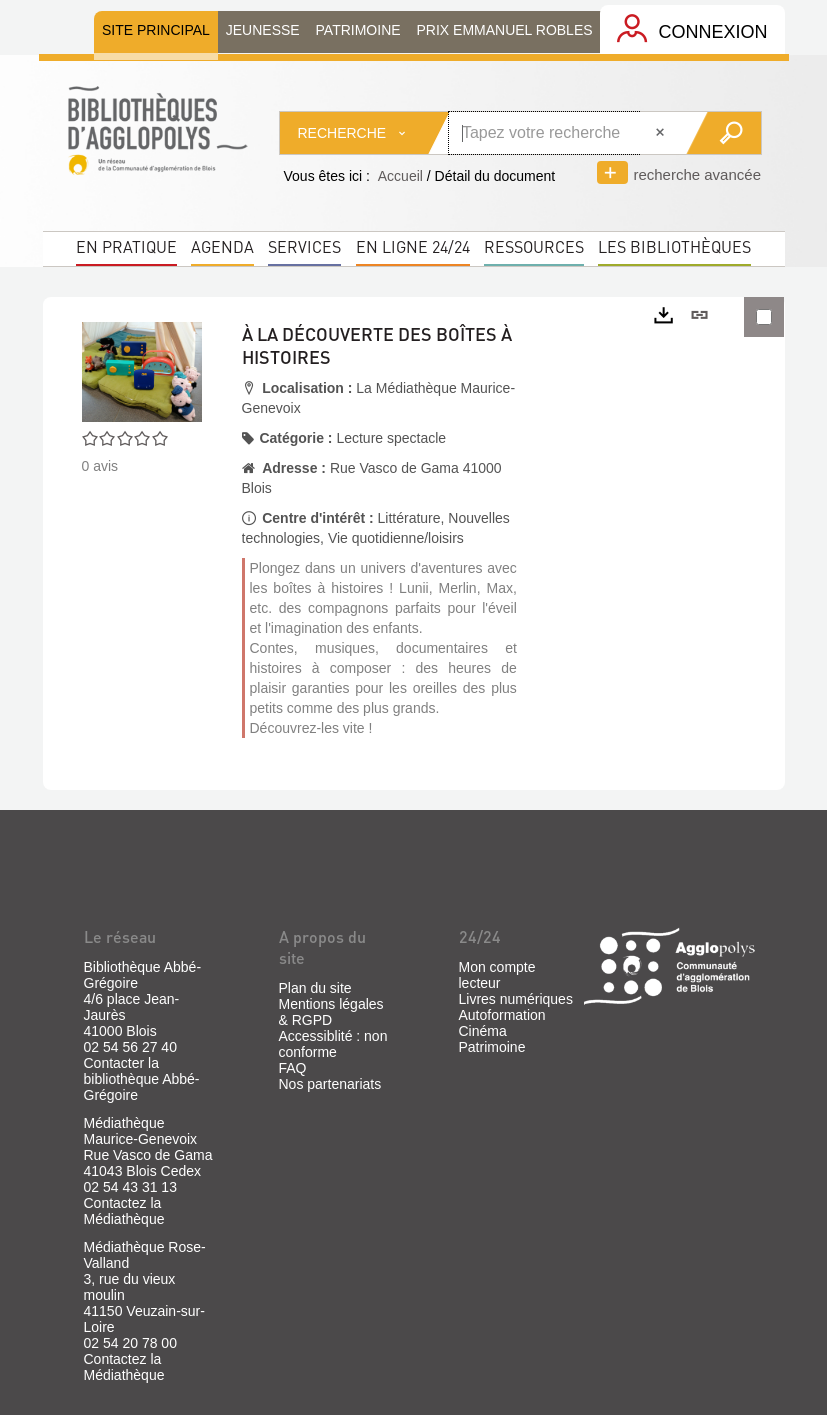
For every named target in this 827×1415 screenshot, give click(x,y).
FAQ (293, 1068)
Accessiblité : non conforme (333, 1044)
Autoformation (502, 1015)
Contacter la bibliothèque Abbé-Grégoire (142, 1079)
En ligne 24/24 (413, 246)
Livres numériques (516, 999)
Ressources (534, 246)
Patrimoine (492, 1047)
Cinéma (483, 1031)
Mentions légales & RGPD (331, 1012)
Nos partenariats (330, 1084)
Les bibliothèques (674, 246)
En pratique (126, 246)
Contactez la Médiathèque (124, 1211)
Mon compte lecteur (497, 975)
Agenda (222, 246)
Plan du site (315, 988)
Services (304, 246)
